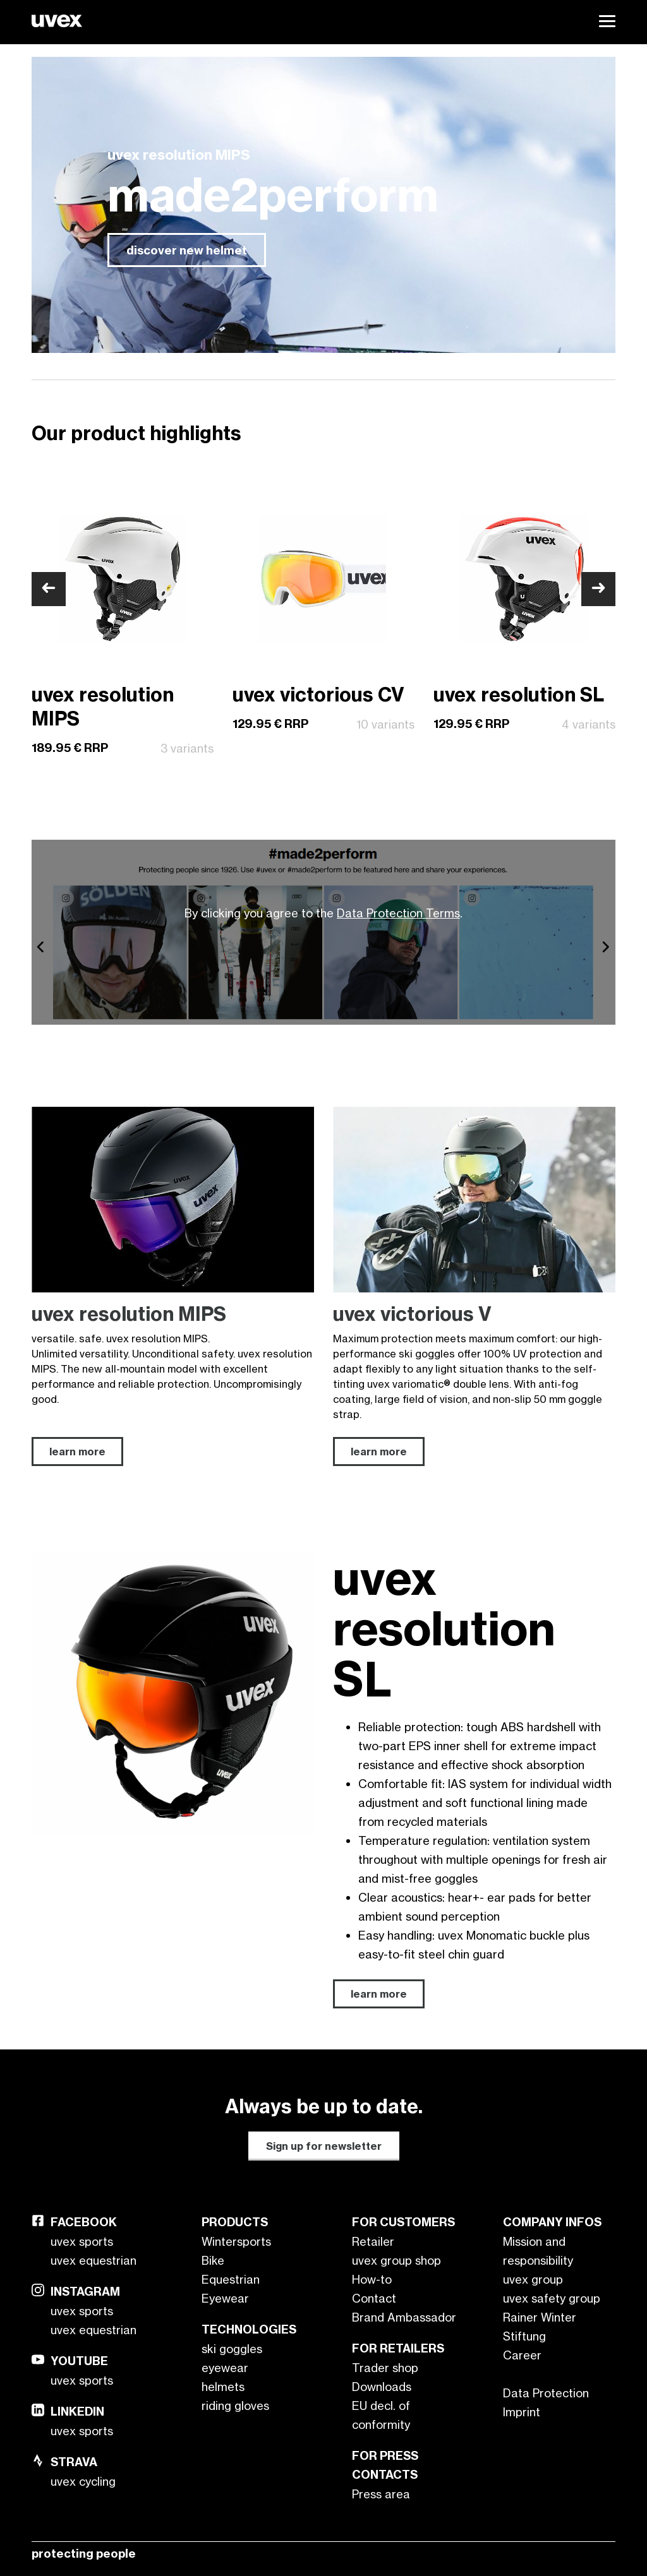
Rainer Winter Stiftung (539, 2326)
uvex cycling (83, 2481)
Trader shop (385, 2368)
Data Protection (546, 2393)
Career (522, 2355)
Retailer (373, 2241)
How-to (372, 2279)
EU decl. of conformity (381, 2415)
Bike (213, 2260)
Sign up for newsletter (324, 2146)
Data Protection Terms (398, 913)
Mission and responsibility (538, 2250)
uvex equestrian (93, 2260)
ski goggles (232, 2349)
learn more (379, 1994)
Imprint (521, 2412)
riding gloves (235, 2405)
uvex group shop (396, 2260)
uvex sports (82, 2241)
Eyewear (225, 2298)
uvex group (533, 2279)
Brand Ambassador (404, 2317)
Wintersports (236, 2241)
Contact (374, 2298)
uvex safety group (551, 2298)
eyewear (225, 2368)
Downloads (381, 2387)
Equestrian (231, 2279)
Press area (381, 2494)
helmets (223, 2387)
